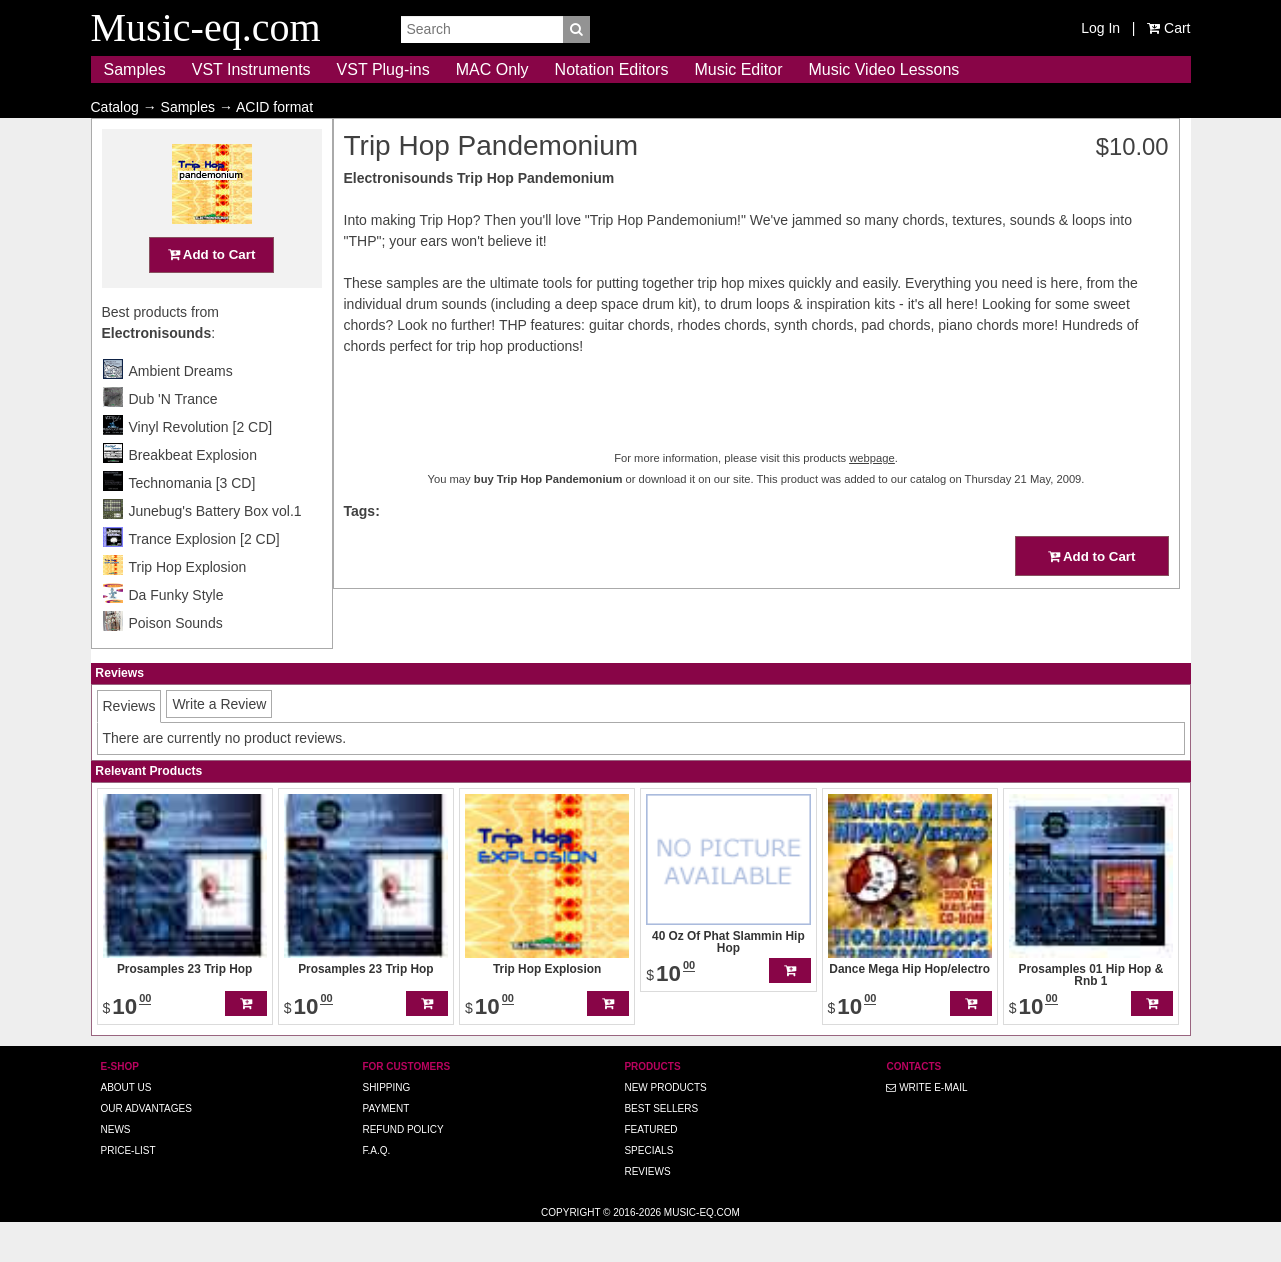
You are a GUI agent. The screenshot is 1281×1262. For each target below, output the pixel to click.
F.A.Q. (376, 1189)
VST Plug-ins (383, 69)
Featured (650, 1168)
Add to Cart (212, 293)
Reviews (647, 1210)
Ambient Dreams (181, 410)
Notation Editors (612, 69)
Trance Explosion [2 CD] (204, 578)
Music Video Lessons (883, 69)
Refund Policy (402, 1168)
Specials (648, 1189)
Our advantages (146, 1147)
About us (126, 1126)
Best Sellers (661, 1147)
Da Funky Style (176, 634)
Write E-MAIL (926, 1126)
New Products (665, 1126)
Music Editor (738, 69)
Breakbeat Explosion (193, 494)
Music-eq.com (702, 1251)
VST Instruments (251, 69)
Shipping (386, 1126)
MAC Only (492, 69)
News (116, 1168)
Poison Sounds (176, 662)
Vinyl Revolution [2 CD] (201, 466)
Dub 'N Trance (173, 438)
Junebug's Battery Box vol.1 (215, 550)
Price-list (128, 1189)
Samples (135, 69)
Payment (385, 1147)
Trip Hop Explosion (188, 606)
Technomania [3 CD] (192, 522)
